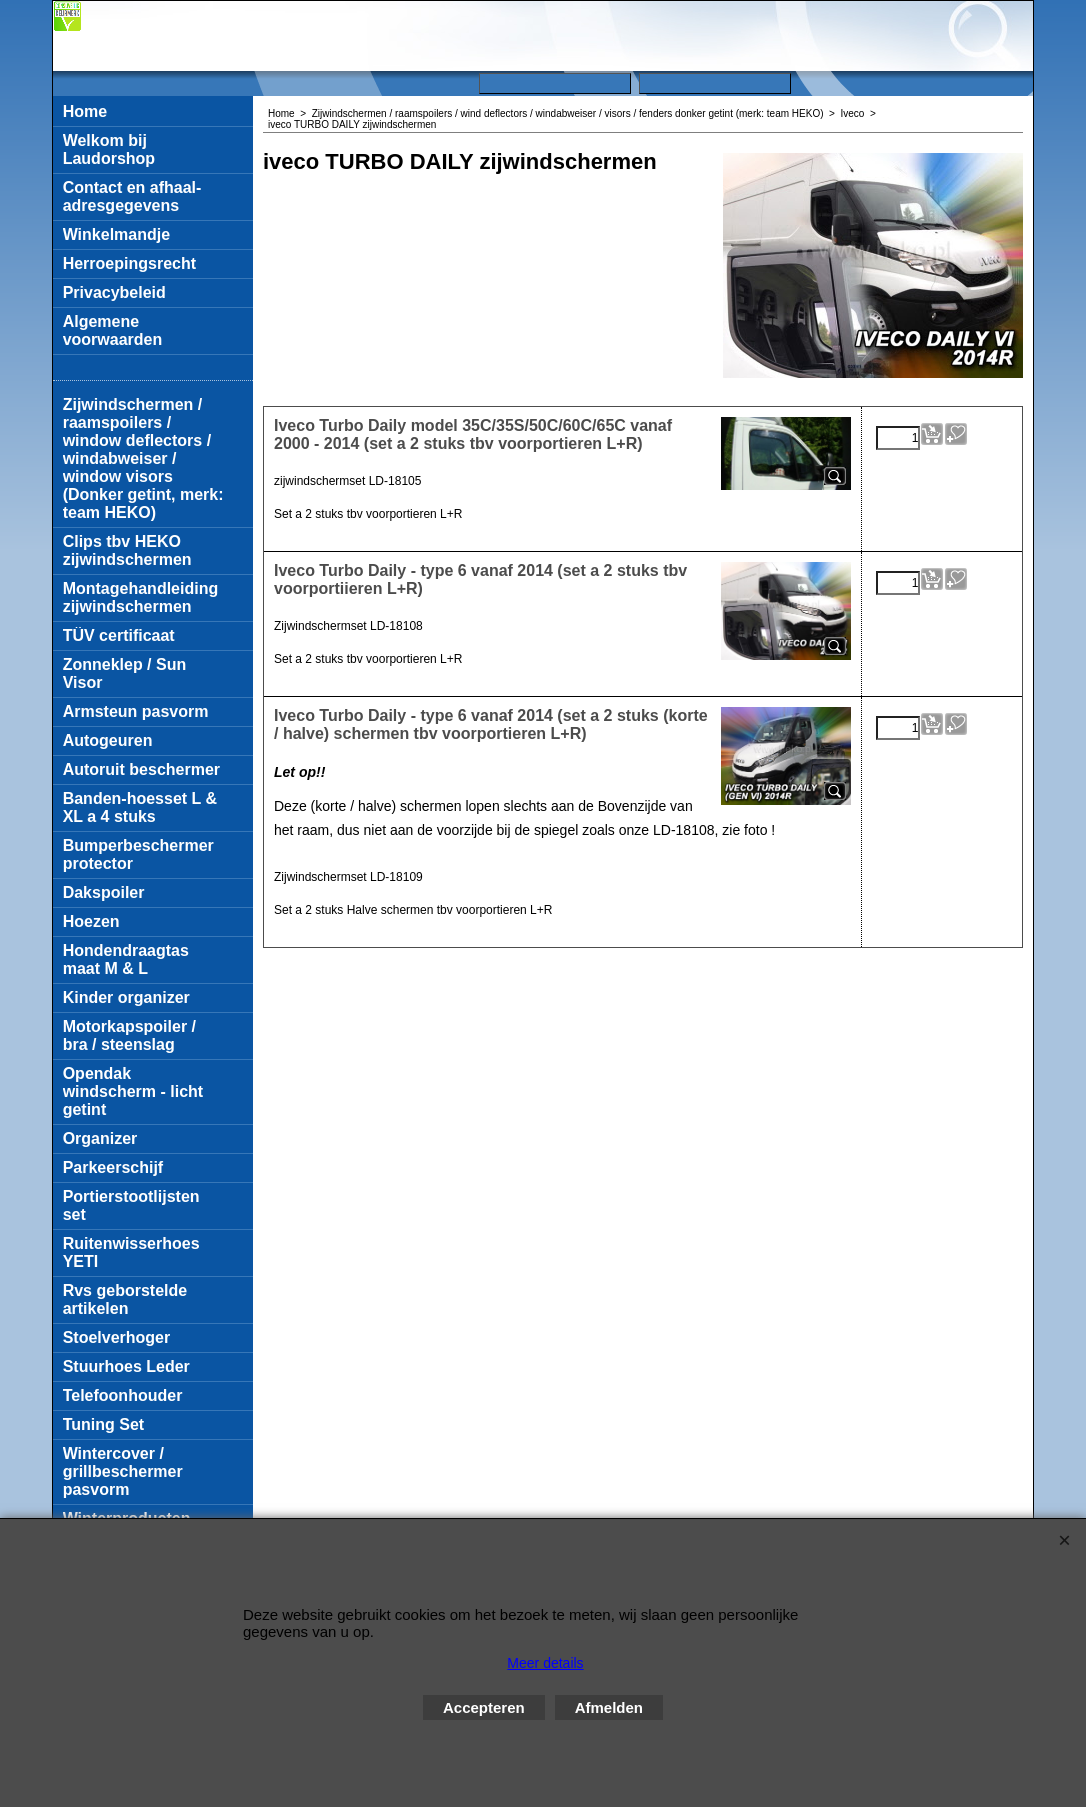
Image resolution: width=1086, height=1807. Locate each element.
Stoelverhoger (117, 1337)
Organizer (100, 1138)
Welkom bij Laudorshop (109, 149)
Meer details (545, 1663)
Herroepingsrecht (129, 263)
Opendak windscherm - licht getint (133, 1091)
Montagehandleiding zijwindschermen (141, 597)
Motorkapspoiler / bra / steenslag (129, 1035)
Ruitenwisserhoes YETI (131, 1252)
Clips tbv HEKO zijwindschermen (127, 550)
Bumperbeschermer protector (138, 854)
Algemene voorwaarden (113, 330)
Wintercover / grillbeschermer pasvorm (123, 1471)
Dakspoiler (104, 892)
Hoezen (91, 921)
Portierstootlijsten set (131, 1205)
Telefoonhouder (123, 1395)
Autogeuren (108, 740)
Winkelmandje (116, 234)
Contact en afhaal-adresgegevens (132, 196)
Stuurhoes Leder (126, 1366)
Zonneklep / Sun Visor (125, 673)
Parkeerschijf (113, 1167)
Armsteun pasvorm (136, 711)
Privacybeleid (114, 292)
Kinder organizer (126, 997)
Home (85, 111)
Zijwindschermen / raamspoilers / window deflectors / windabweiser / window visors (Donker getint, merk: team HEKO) (143, 458)
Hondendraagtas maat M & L (126, 959)
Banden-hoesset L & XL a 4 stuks (140, 807)
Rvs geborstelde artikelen (125, 1299)
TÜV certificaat (119, 635)
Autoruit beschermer (141, 769)
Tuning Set (103, 1424)
